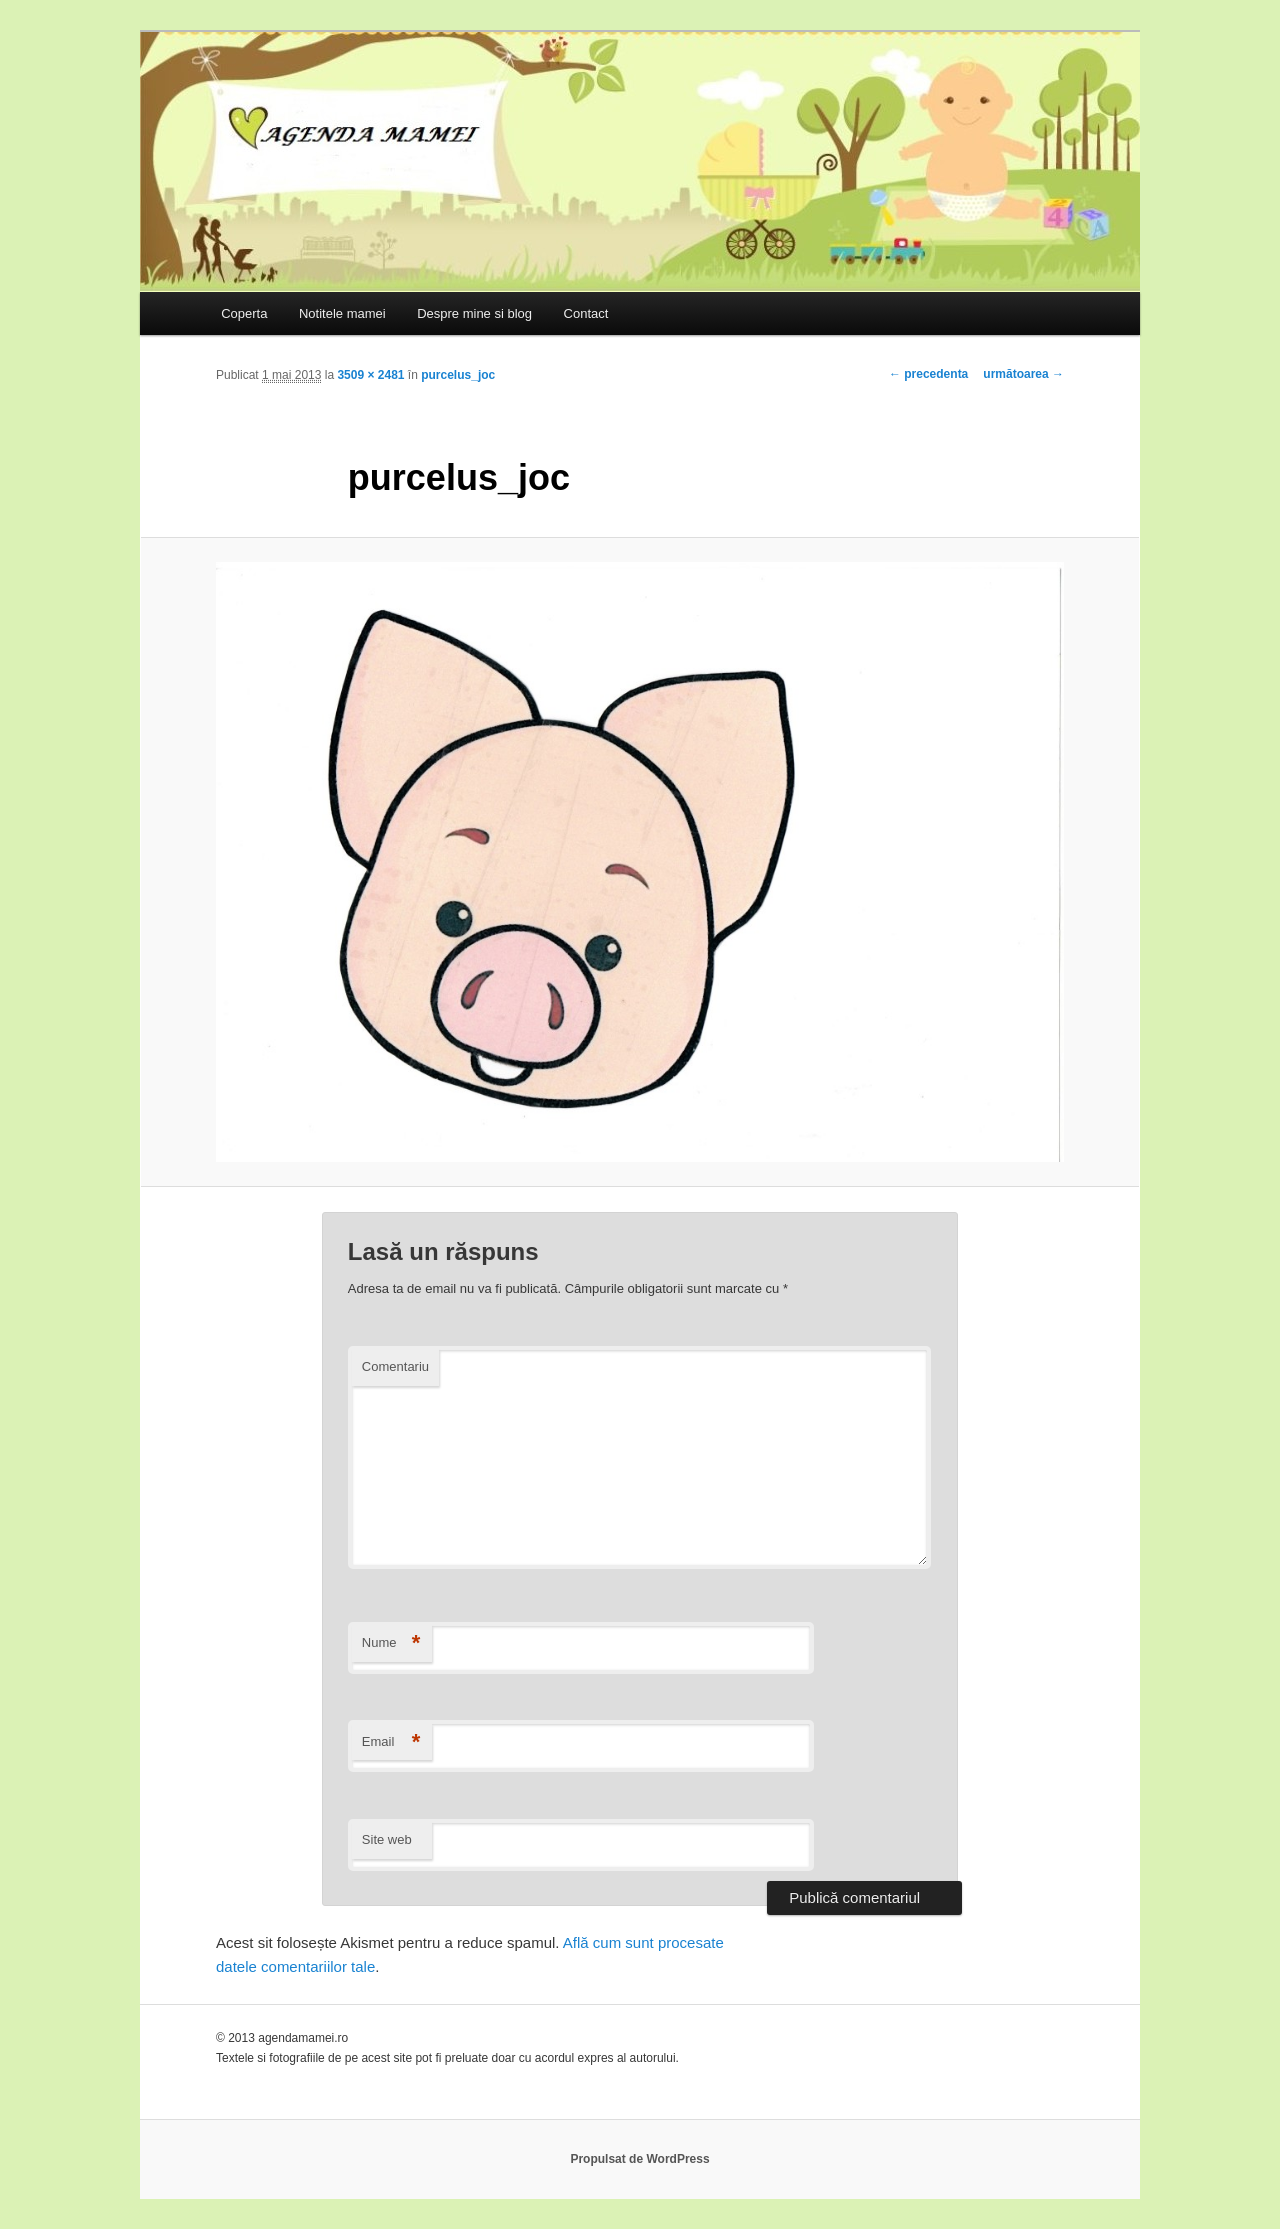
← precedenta (928, 374)
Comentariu (395, 1366)
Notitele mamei (342, 313)
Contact (586, 313)
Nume (391, 1643)
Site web (387, 1839)
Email (391, 1742)
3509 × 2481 (370, 375)
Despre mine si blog (474, 313)
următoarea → (1023, 374)
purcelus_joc (458, 375)
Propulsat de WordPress (639, 2159)
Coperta (244, 313)
